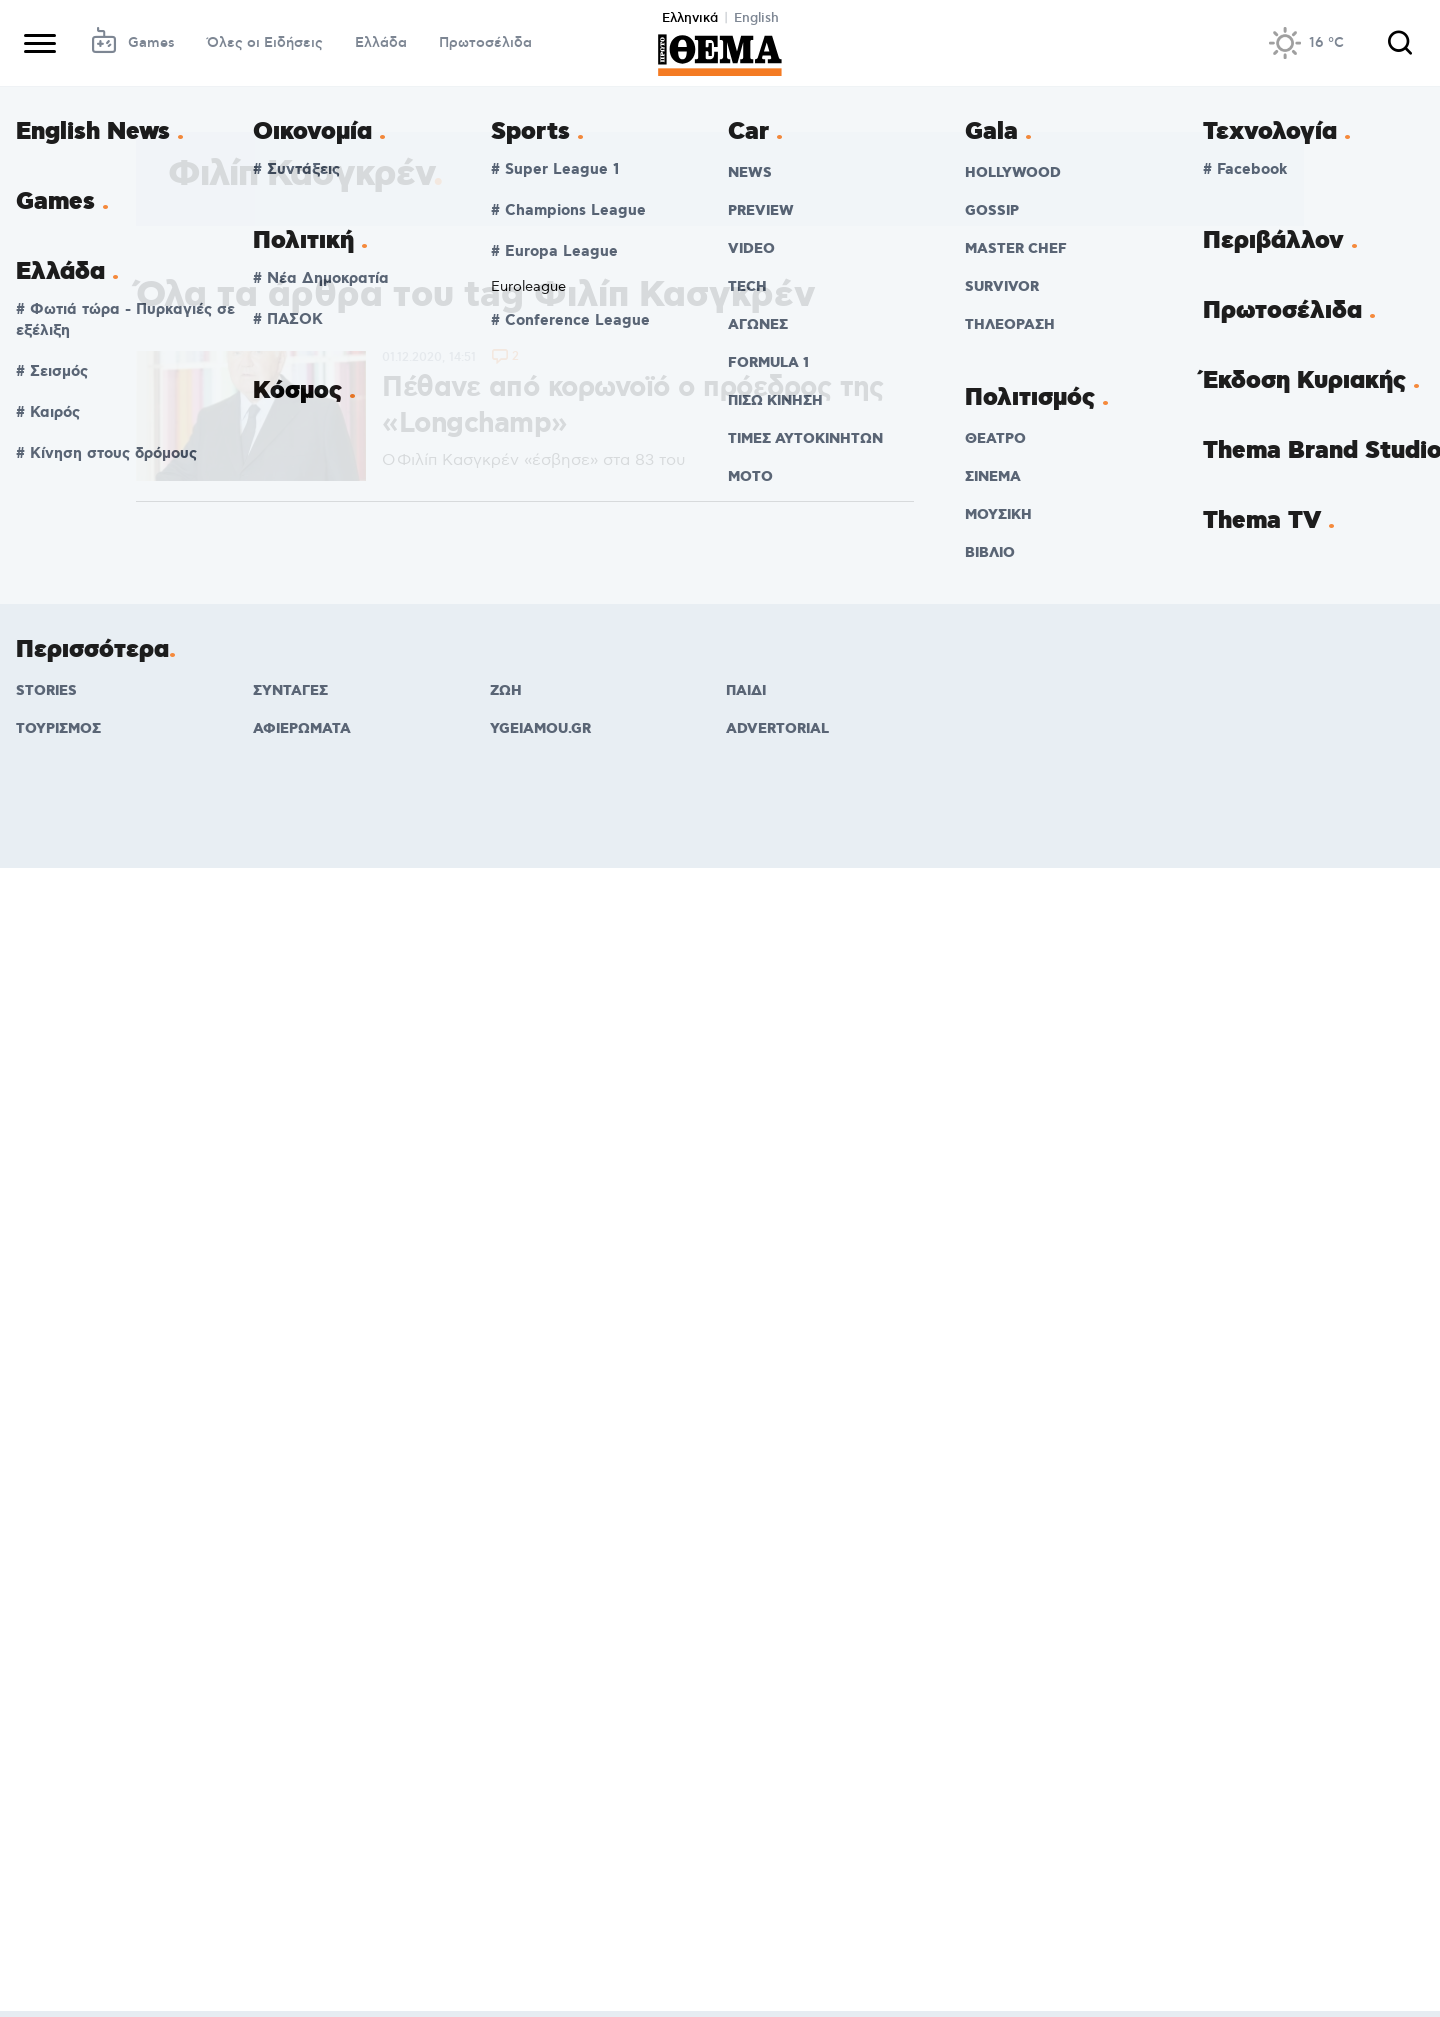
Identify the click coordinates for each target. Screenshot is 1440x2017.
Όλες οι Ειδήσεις (265, 43)
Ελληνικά (690, 18)
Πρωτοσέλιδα (485, 43)
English (756, 18)
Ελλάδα (381, 43)
